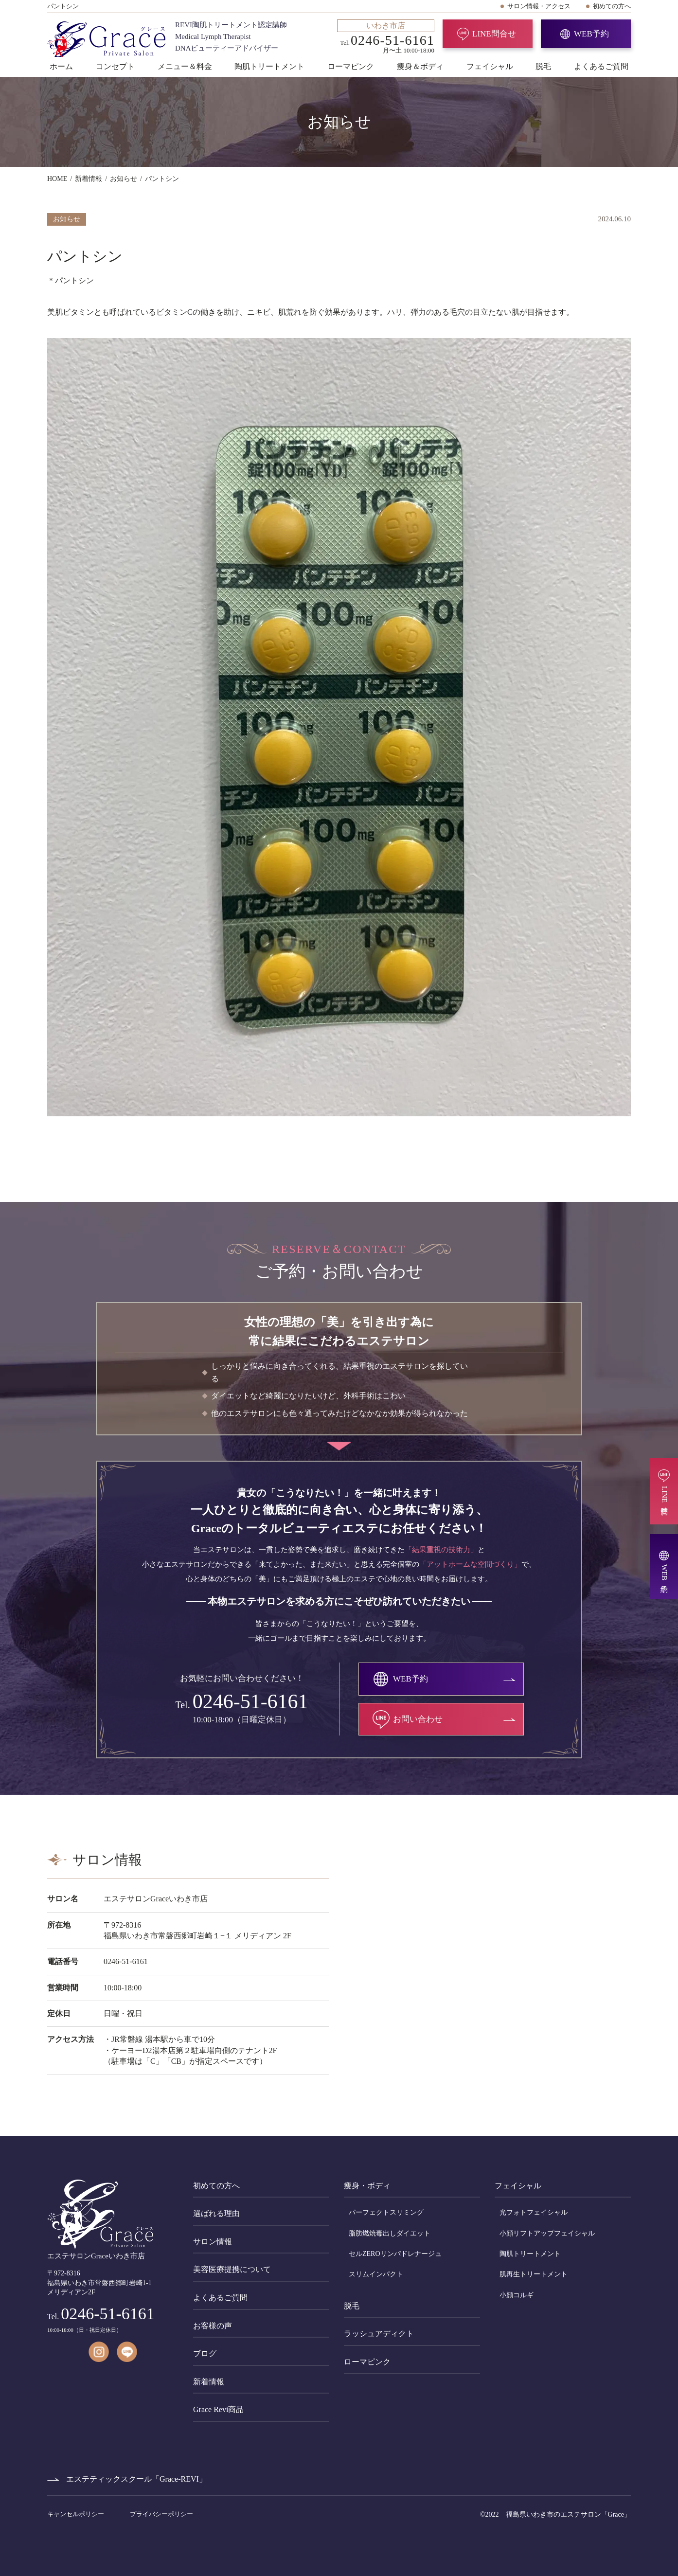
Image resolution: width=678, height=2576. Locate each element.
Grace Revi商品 (218, 2409)
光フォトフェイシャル (534, 2212)
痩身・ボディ (367, 2186)
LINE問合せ (494, 33)
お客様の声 (212, 2326)
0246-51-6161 (250, 1701)
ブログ (204, 2353)
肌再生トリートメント (534, 2274)
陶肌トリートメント (269, 66)
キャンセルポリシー (76, 2514)
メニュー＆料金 (185, 66)
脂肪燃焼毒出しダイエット (389, 2233)
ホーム (61, 66)
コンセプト (115, 66)
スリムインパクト (376, 2274)
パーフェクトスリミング (386, 2212)
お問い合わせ (418, 1719)
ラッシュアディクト (379, 2333)
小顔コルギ (517, 2295)
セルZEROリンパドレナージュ (395, 2253)
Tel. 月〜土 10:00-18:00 (385, 36)
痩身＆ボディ (420, 66)
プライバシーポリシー (161, 2514)
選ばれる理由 (216, 2213)
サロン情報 (212, 2241)
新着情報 (208, 2382)
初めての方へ (612, 6)
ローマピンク (350, 66)
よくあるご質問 (601, 66)
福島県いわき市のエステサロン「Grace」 (568, 2514)
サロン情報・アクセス (539, 6)
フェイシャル (489, 66)
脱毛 (543, 66)
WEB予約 (591, 33)
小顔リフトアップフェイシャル (547, 2233)
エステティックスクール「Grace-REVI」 (136, 2479)
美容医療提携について (232, 2269)
